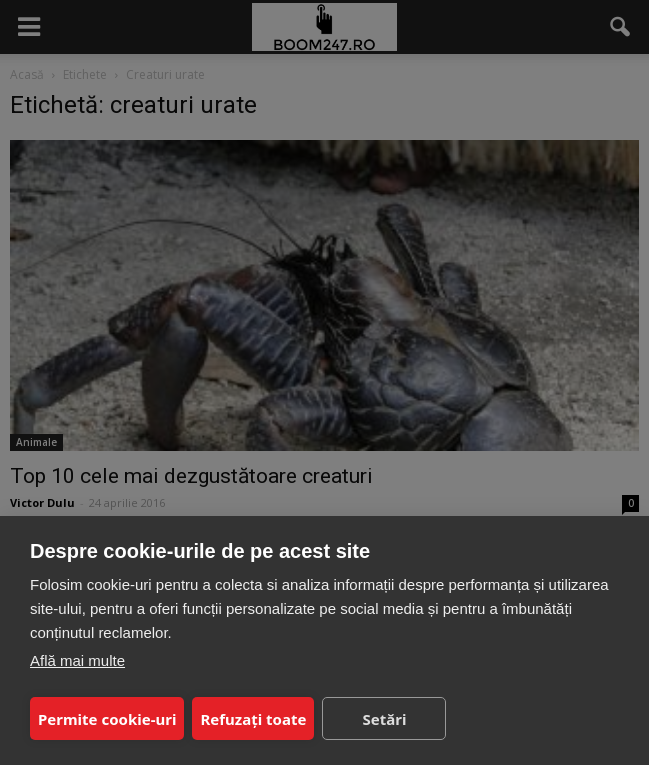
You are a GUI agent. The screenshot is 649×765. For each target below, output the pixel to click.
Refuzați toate (253, 719)
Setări (384, 719)
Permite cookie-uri (107, 719)
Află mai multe (77, 660)
